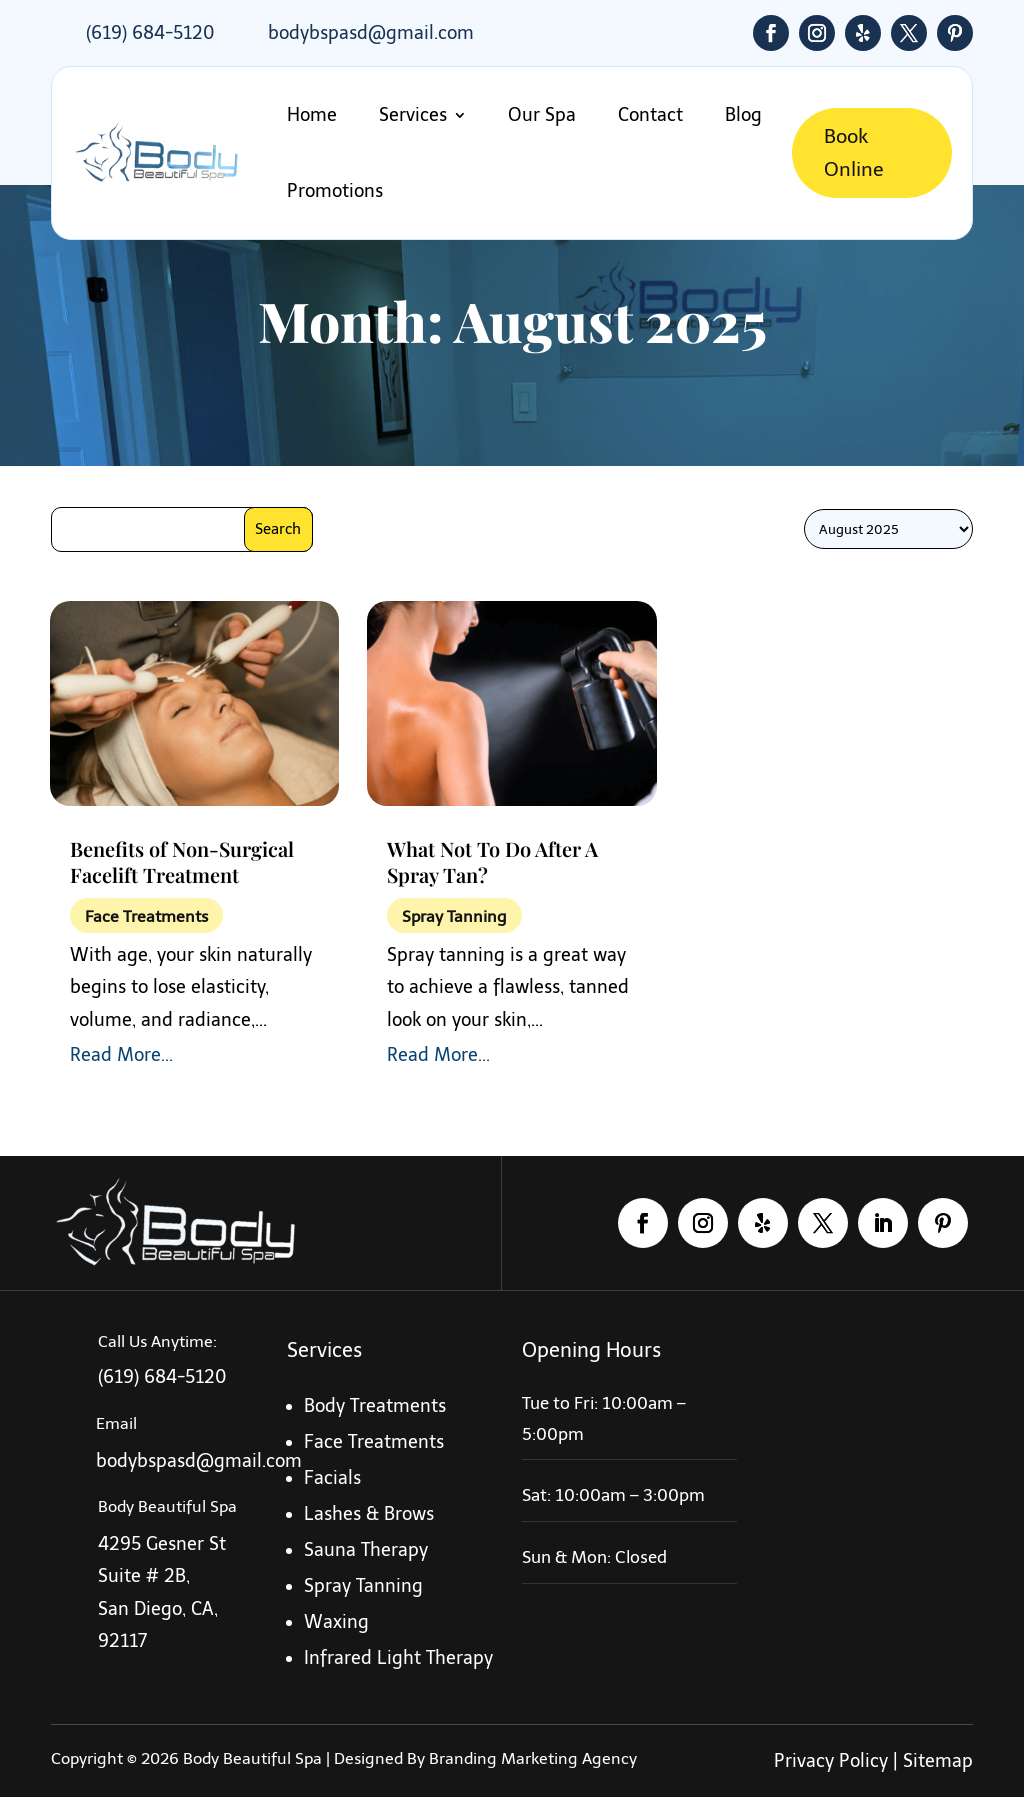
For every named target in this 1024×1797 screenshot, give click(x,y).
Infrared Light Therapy (398, 1658)
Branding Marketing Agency (533, 1758)
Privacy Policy (831, 1761)
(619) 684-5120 (150, 33)
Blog (737, 115)
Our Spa (540, 115)
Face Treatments (146, 916)
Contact (646, 115)
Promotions (335, 191)
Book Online (851, 153)
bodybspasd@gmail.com (371, 33)
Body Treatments (375, 1406)
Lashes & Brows (369, 1514)
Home (312, 115)
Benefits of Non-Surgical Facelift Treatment (182, 861)
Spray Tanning (454, 916)
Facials (332, 1478)
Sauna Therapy (366, 1550)
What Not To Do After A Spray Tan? (492, 861)
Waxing (336, 1622)
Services (411, 115)
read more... (121, 1055)
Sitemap (938, 1761)
